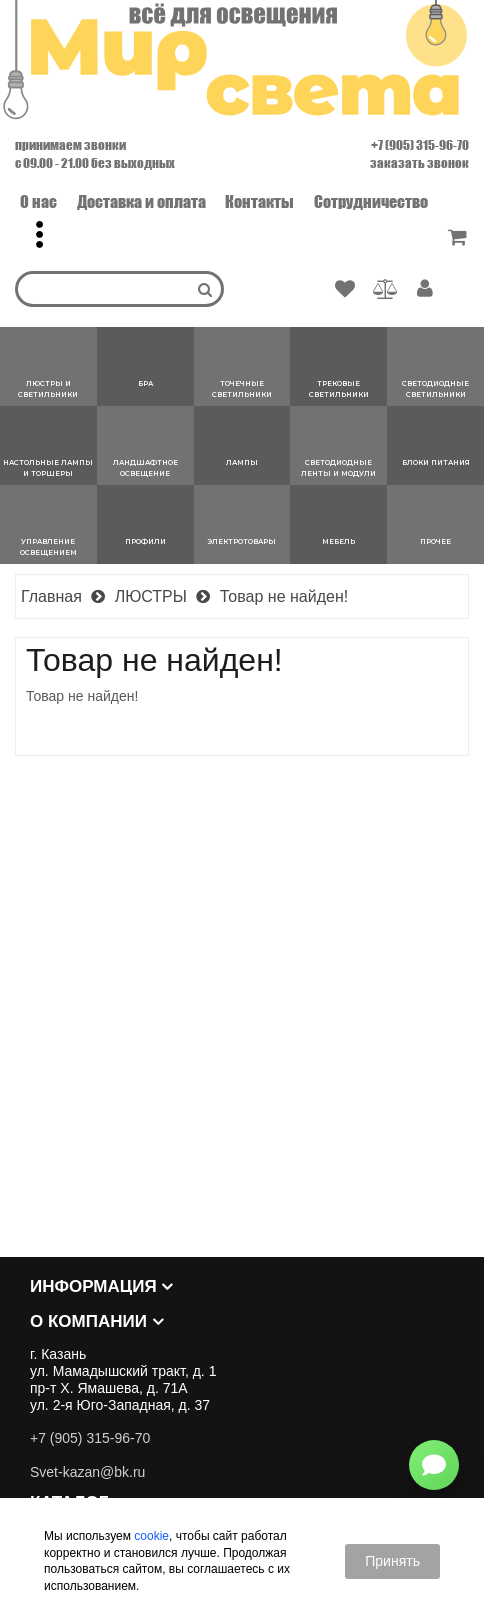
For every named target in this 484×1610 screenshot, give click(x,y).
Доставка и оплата (141, 201)
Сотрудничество (371, 201)
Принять (392, 1561)
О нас (38, 201)
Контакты (259, 201)
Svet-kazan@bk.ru (87, 1472)
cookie (151, 1536)
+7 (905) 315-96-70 (420, 145)
